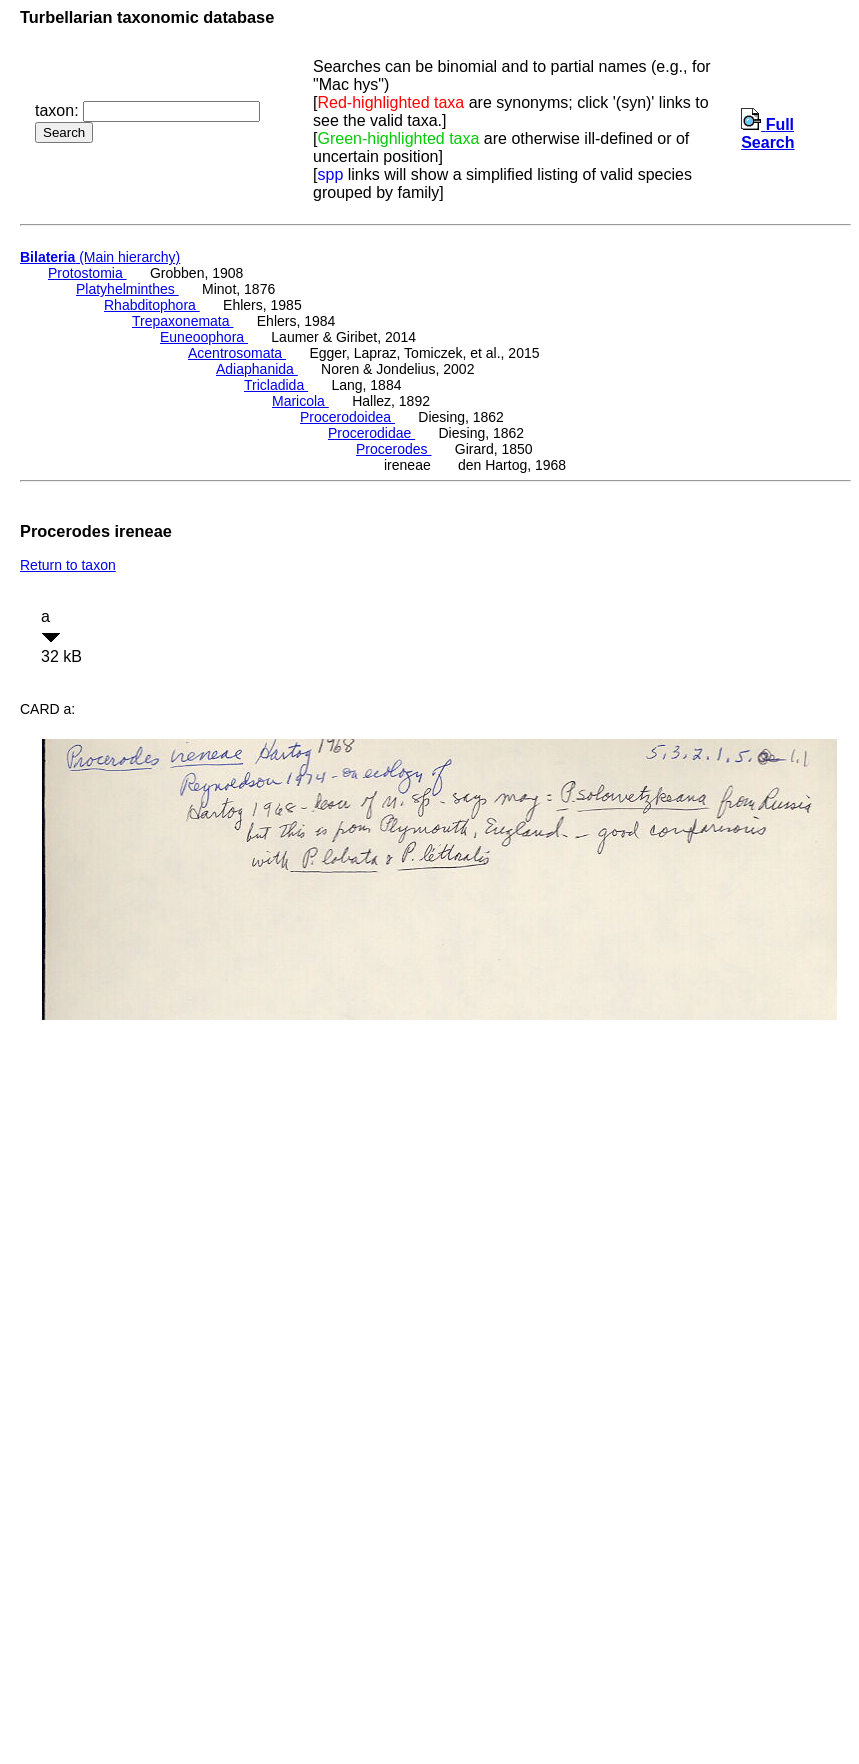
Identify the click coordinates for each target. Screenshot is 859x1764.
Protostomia (87, 273)
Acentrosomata (237, 353)
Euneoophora (204, 337)
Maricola (300, 401)
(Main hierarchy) (100, 257)
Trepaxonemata (182, 321)
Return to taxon (68, 565)
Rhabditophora (152, 305)
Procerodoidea (347, 417)
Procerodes (393, 449)
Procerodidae (371, 433)
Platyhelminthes (127, 289)
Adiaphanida (257, 369)
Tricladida (276, 385)
